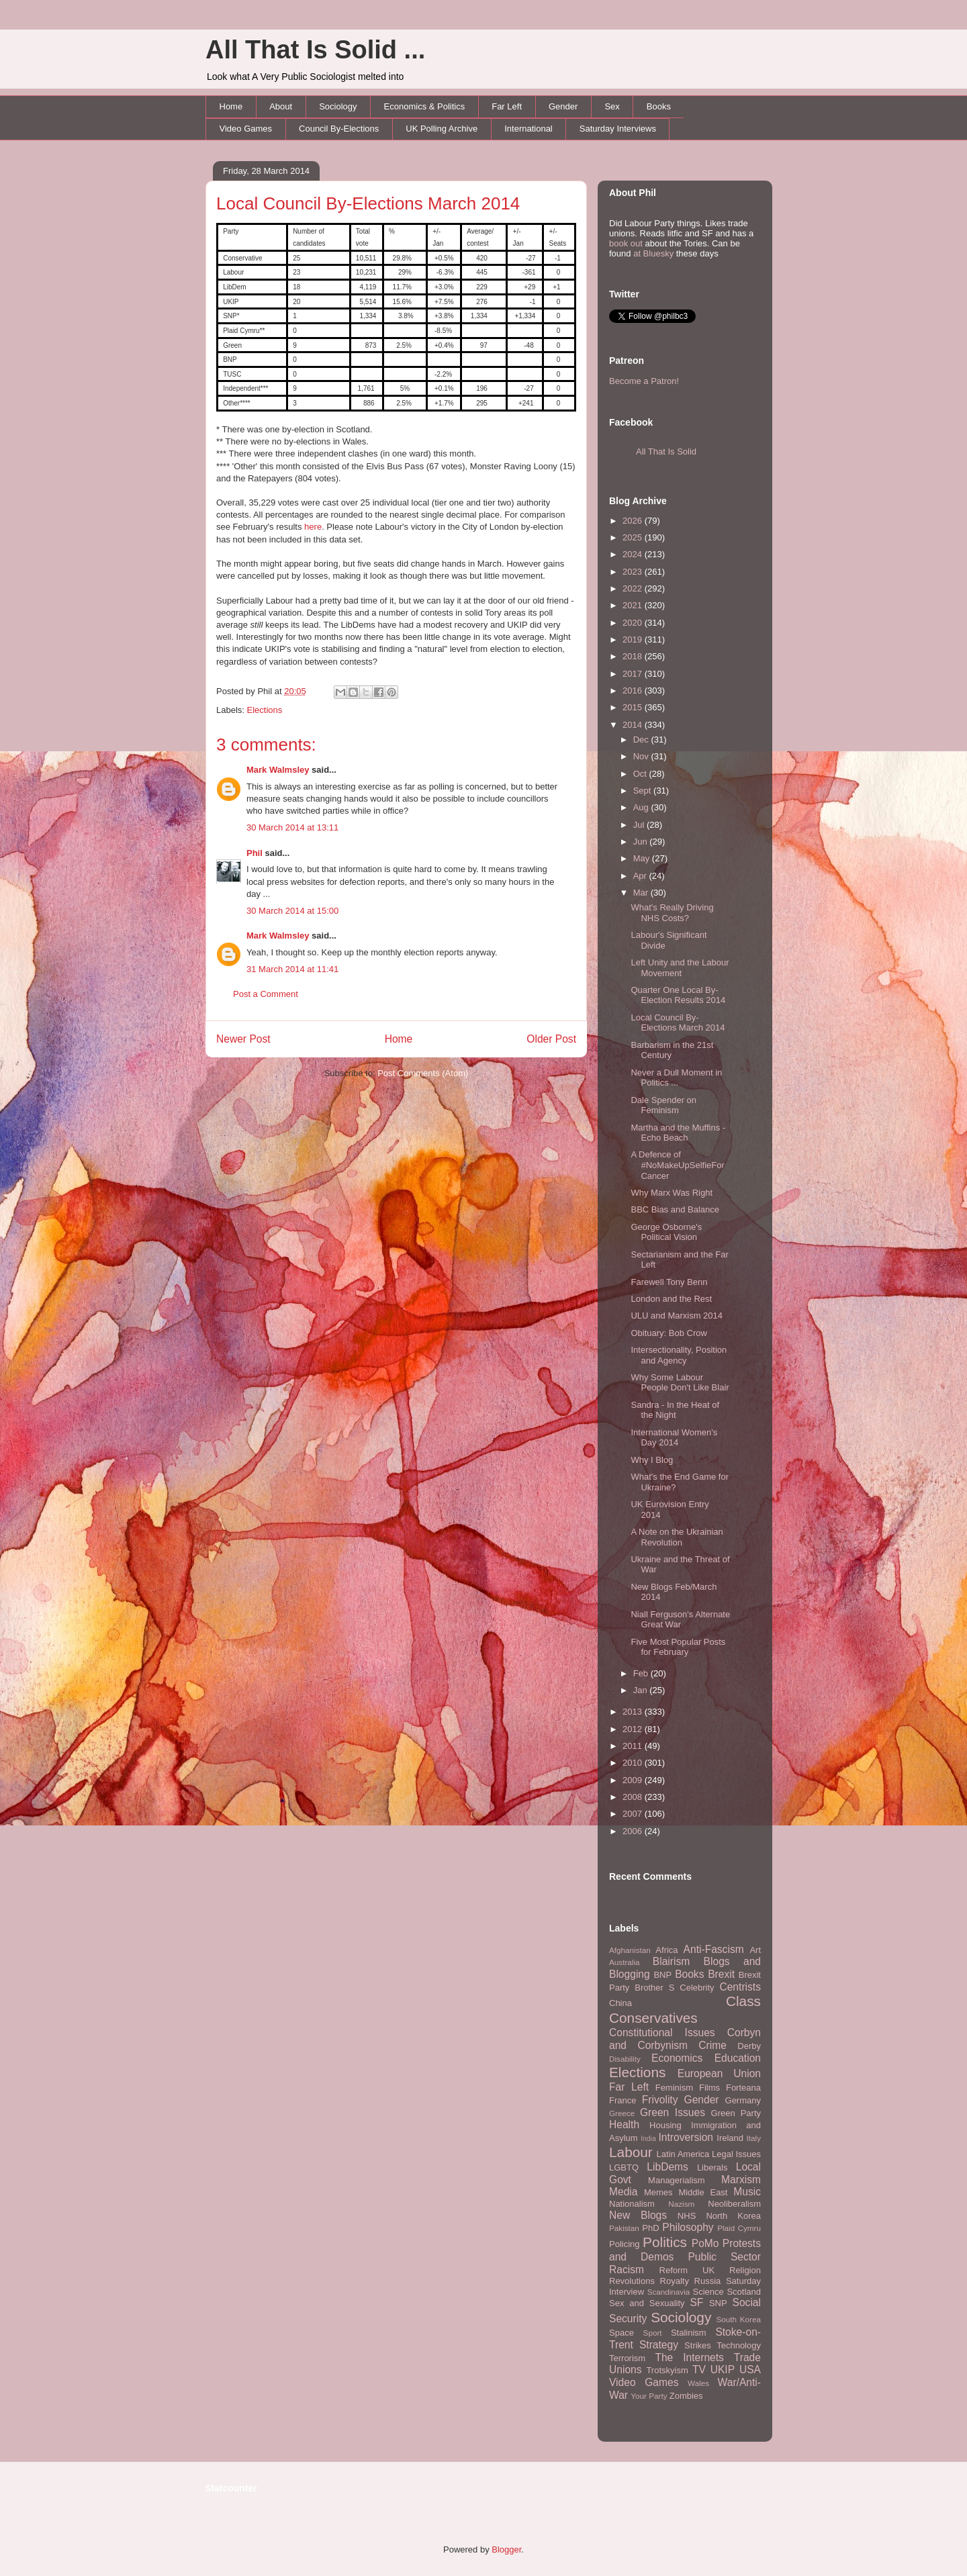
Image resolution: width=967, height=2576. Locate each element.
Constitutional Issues (662, 2032)
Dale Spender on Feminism (663, 1105)
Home (231, 106)
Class (743, 2001)
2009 (634, 1780)
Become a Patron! (644, 381)
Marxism (741, 2179)
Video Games (246, 129)
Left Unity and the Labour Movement (680, 967)
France (622, 2100)
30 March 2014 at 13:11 (292, 827)
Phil (254, 853)
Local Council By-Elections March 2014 (368, 203)
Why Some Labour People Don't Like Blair (680, 1382)
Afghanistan (630, 1950)
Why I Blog (652, 1460)
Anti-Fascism (714, 1949)
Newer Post (243, 1039)
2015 (634, 707)
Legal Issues (736, 2154)
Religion (745, 2270)
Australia (624, 1962)
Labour (631, 2152)
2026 (634, 521)
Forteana (743, 2088)
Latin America (683, 2154)
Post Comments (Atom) (422, 1073)
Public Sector (724, 2256)
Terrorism (627, 2358)
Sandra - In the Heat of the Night (675, 1410)
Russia (707, 2281)
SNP (718, 2303)
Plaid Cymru (739, 2228)
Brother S (654, 1988)
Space (621, 2333)
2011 (634, 1746)
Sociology (338, 106)
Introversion (686, 2137)
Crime (712, 2045)
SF (696, 2302)
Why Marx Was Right (671, 1193)
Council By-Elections (339, 129)
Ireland (730, 2138)
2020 (634, 623)
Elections (265, 710)
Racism (626, 2269)
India (648, 2138)
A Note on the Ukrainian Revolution (677, 1537)
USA (750, 2369)
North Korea (733, 2216)
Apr (641, 876)
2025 (634, 537)
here (313, 527)
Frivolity (660, 2099)
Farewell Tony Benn (669, 1282)
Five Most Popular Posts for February (678, 1647)
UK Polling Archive (441, 129)
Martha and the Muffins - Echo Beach (678, 1133)
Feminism (674, 2088)
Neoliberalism (734, 2204)
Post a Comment (265, 994)
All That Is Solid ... (315, 50)
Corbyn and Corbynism (685, 2039)
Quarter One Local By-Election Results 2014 (678, 995)
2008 (634, 1797)
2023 (634, 572)
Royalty (674, 2281)
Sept (643, 790)
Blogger (506, 2549)
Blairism (671, 1961)
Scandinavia (668, 2291)
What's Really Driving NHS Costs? (672, 912)
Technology (739, 2345)
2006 (634, 1831)
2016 (634, 690)
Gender (563, 106)
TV (699, 2369)
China (620, 2003)
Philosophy (687, 2227)
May (642, 858)
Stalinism (688, 2333)
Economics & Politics (424, 106)
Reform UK (687, 2270)
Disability (625, 2058)
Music (747, 2191)
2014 (634, 725)
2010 (634, 1763)
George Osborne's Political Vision (666, 1232)
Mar (642, 893)
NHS (687, 2216)
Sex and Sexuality (647, 2303)
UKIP (722, 2369)
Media (623, 2191)
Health (624, 2124)
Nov (642, 756)
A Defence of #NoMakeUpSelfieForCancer (677, 1164)
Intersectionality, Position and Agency (679, 1355)
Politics (665, 2242)
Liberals (712, 2167)
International (528, 129)
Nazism (681, 2203)
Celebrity (697, 1988)
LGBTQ (624, 2167)
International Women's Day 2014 (674, 1437)
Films (709, 2088)
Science (708, 2292)
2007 (634, 1814)
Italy (754, 2138)
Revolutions (632, 2281)
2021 (634, 605)
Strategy (658, 2344)
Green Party (736, 2113)
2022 (634, 588)
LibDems (667, 2167)
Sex (611, 106)
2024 (634, 554)
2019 (634, 639)
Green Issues (672, 2112)
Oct (641, 774)
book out (626, 243)
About (280, 106)
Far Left (507, 106)
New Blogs (638, 2215)
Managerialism (676, 2180)
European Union (719, 2073)
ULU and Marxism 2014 (677, 1315)
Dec (642, 739)
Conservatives (653, 2017)
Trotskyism (667, 2370)
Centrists (740, 1987)
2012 (634, 1729)
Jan (641, 1690)
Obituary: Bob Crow (668, 1333)
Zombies (686, 2396)
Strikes (697, 2345)
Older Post (551, 1039)
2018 (634, 656)
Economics (676, 2058)
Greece (622, 2113)
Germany (743, 2100)
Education (738, 2058)
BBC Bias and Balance (675, 1209)
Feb (642, 1673)
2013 (634, 1712)
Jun (641, 842)
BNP (662, 1975)
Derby (749, 2046)
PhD (650, 2228)
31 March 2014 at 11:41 (292, 969)
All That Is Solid (666, 451)
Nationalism (632, 2204)
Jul (640, 825)
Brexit (721, 1974)
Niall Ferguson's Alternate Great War (680, 1619)
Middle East (702, 2192)
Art (755, 1950)
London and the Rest (671, 1299)
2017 (634, 674)
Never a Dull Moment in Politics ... (676, 1077)
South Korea (739, 2319)
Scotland (744, 2292)
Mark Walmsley (277, 770)
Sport (652, 2332)
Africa (666, 1950)
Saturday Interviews (618, 129)
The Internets (689, 2357)
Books (659, 106)
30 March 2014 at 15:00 (292, 911)
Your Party (649, 2395)
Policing (624, 2244)
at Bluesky (653, 253)
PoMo (705, 2243)
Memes (658, 2192)
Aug (642, 807)
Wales (698, 2383)
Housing (665, 2125)
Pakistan (624, 2228)
